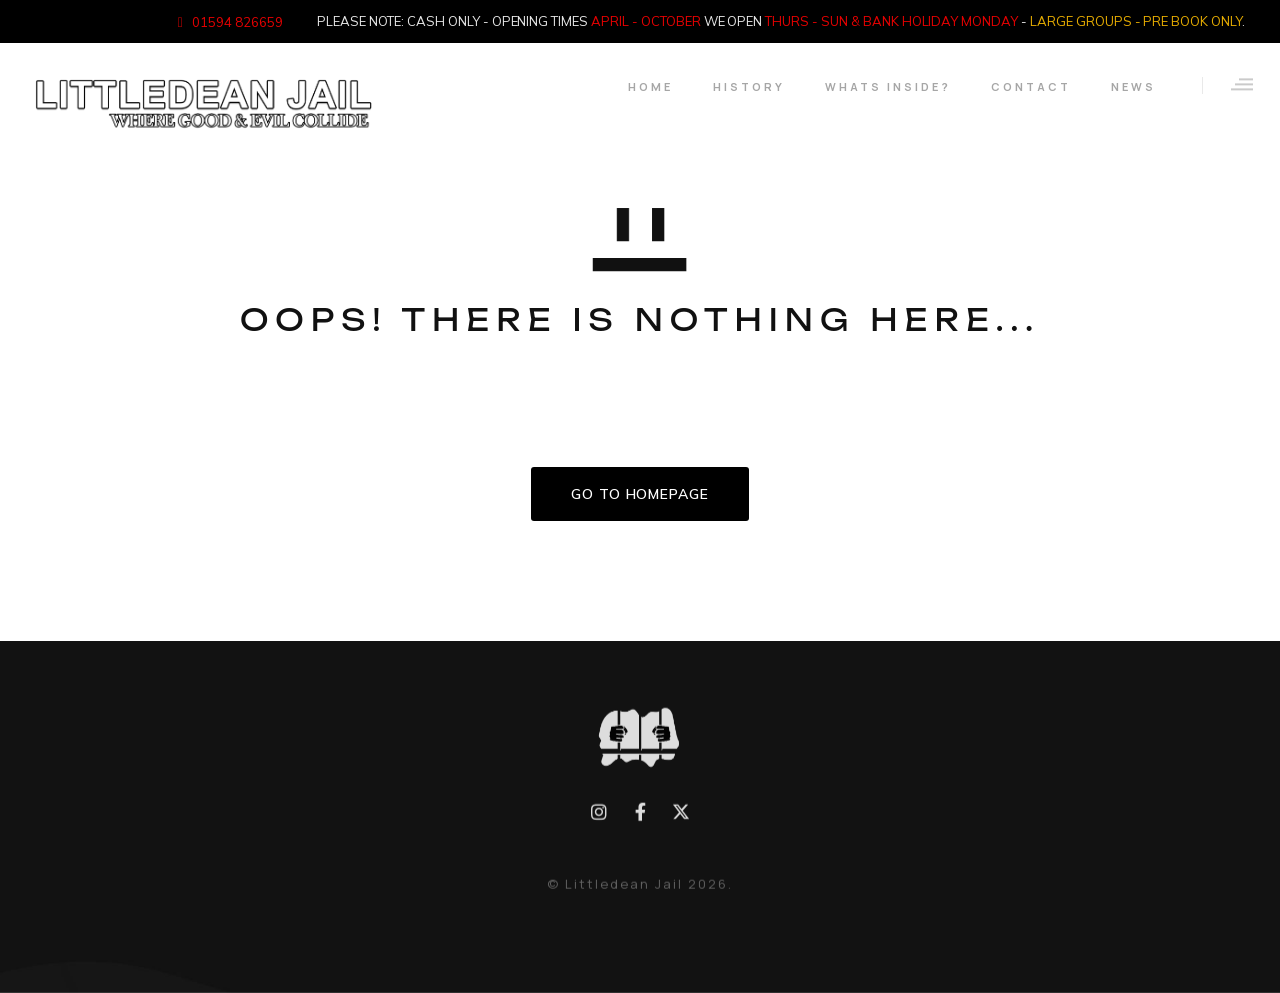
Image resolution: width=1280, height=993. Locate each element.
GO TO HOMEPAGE (640, 494)
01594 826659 (237, 22)
